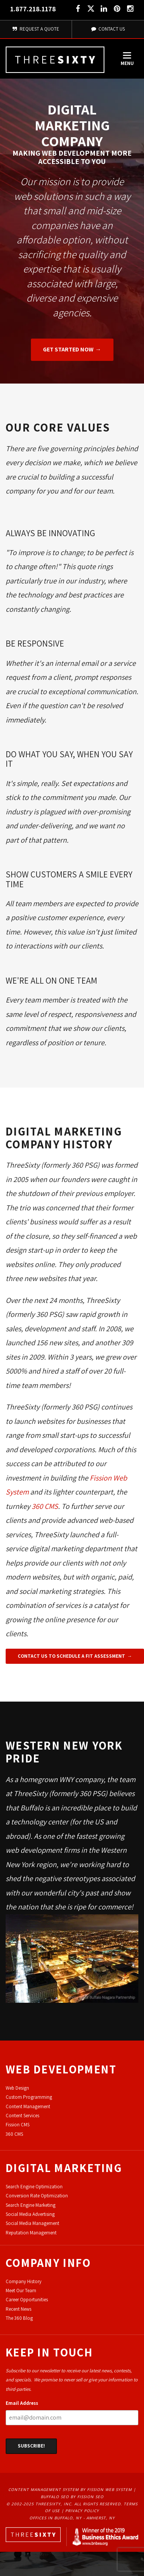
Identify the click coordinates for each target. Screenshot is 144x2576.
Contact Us (108, 29)
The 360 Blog (19, 2318)
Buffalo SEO (55, 2496)
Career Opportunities (27, 2299)
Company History (23, 2281)
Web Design (17, 2088)
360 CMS (45, 1506)
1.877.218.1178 (33, 9)
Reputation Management (31, 2232)
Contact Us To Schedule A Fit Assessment (71, 1656)
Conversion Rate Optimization (37, 2195)
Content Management (28, 2106)
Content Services (22, 2115)
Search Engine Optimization (34, 2186)
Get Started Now (68, 349)
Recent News (18, 2309)
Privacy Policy (82, 2510)
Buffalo (31, 1808)
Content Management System (43, 2489)
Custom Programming (29, 2097)
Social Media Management (32, 2223)
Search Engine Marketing (30, 2205)
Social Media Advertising (30, 2214)
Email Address (22, 2403)
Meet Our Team (21, 2290)
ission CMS (18, 2124)
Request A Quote (36, 29)
